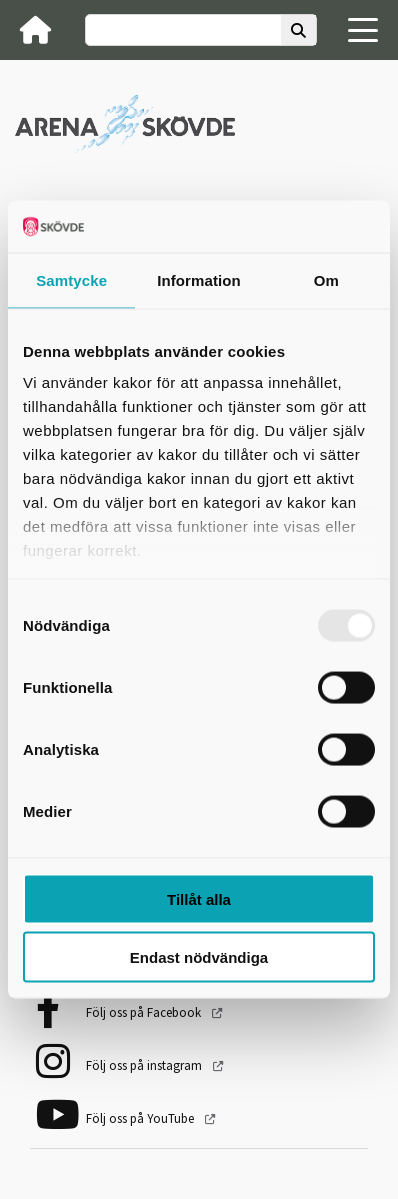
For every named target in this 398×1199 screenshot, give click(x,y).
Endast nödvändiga (199, 957)
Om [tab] (326, 279)
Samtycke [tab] (71, 279)
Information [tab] (199, 279)
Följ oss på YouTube (141, 1118)
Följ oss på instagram (145, 1065)
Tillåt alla (199, 898)
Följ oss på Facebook (145, 1012)
